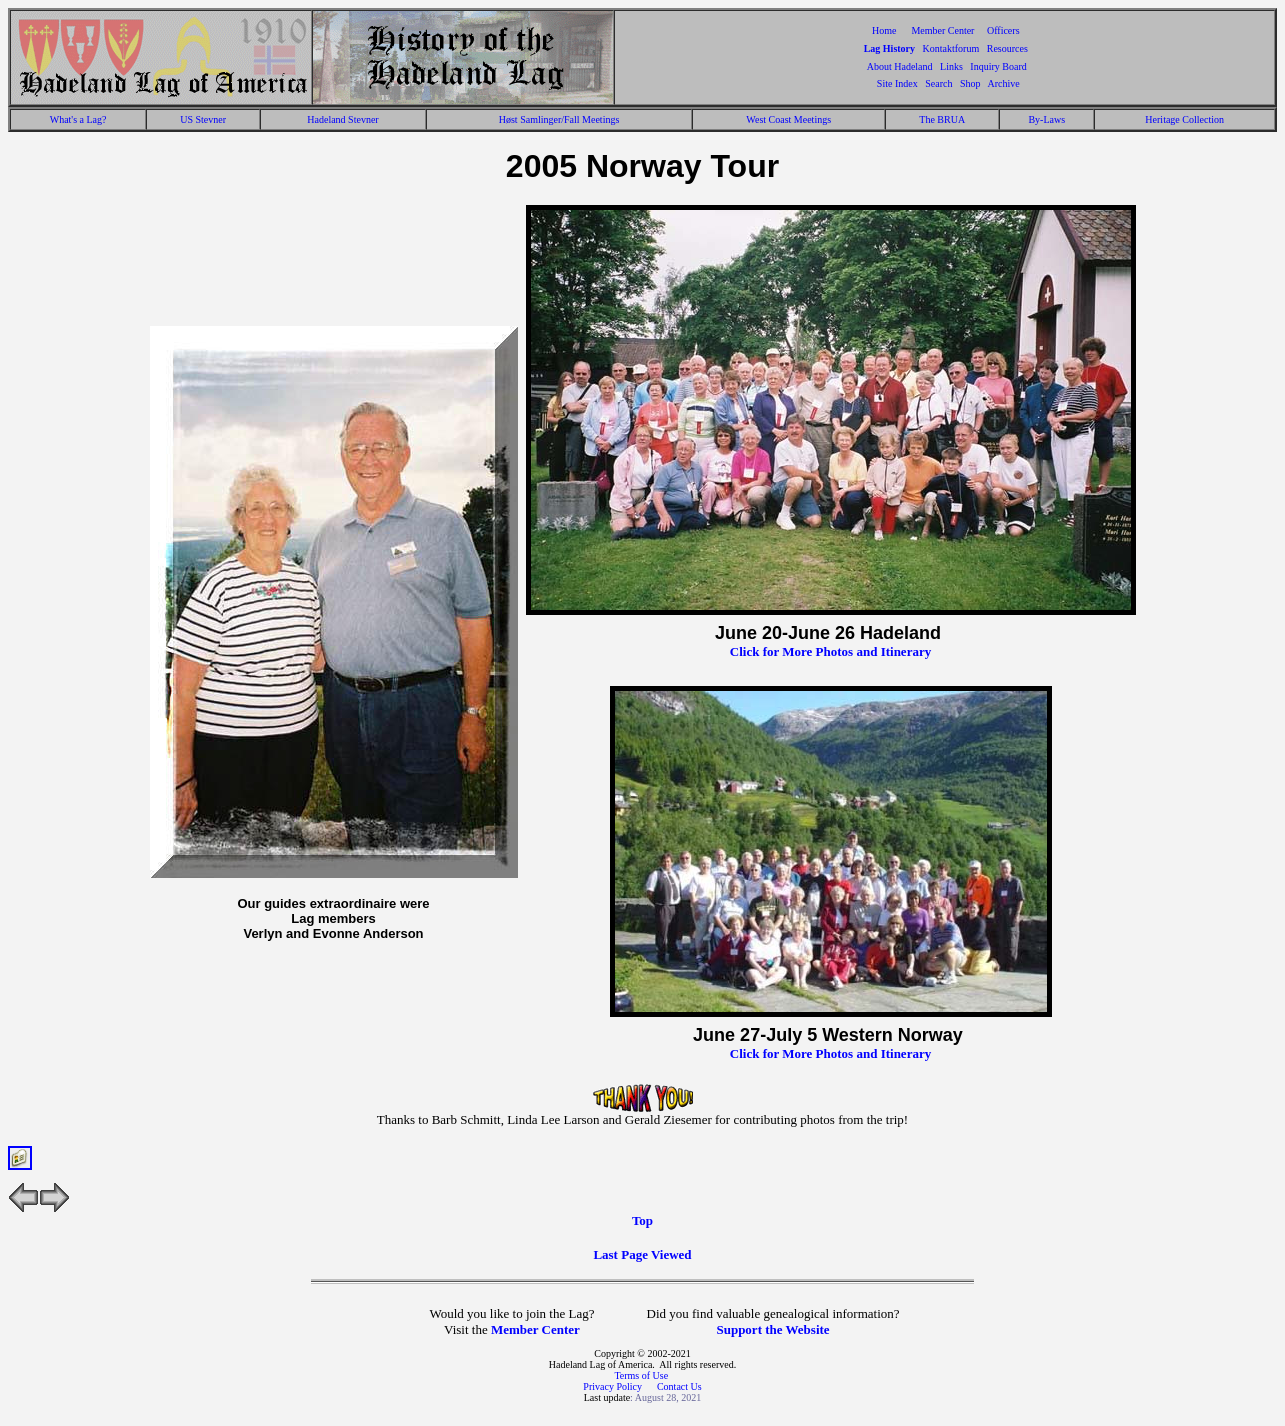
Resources (1007, 48)
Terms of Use (641, 1375)
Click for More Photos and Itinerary (830, 651)
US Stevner (203, 119)
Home (884, 30)
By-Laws (1046, 119)
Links (951, 66)
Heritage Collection (1184, 119)
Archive (1003, 83)
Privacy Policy (613, 1386)
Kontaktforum (951, 48)
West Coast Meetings (788, 119)
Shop (970, 83)
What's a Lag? (78, 119)
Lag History (889, 48)
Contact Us (679, 1386)
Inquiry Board (998, 66)
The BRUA (942, 119)
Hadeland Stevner (342, 119)
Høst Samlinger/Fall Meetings (559, 119)
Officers (1003, 30)
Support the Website (772, 1329)
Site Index (897, 83)
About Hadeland (900, 66)
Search (938, 83)
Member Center (944, 30)
